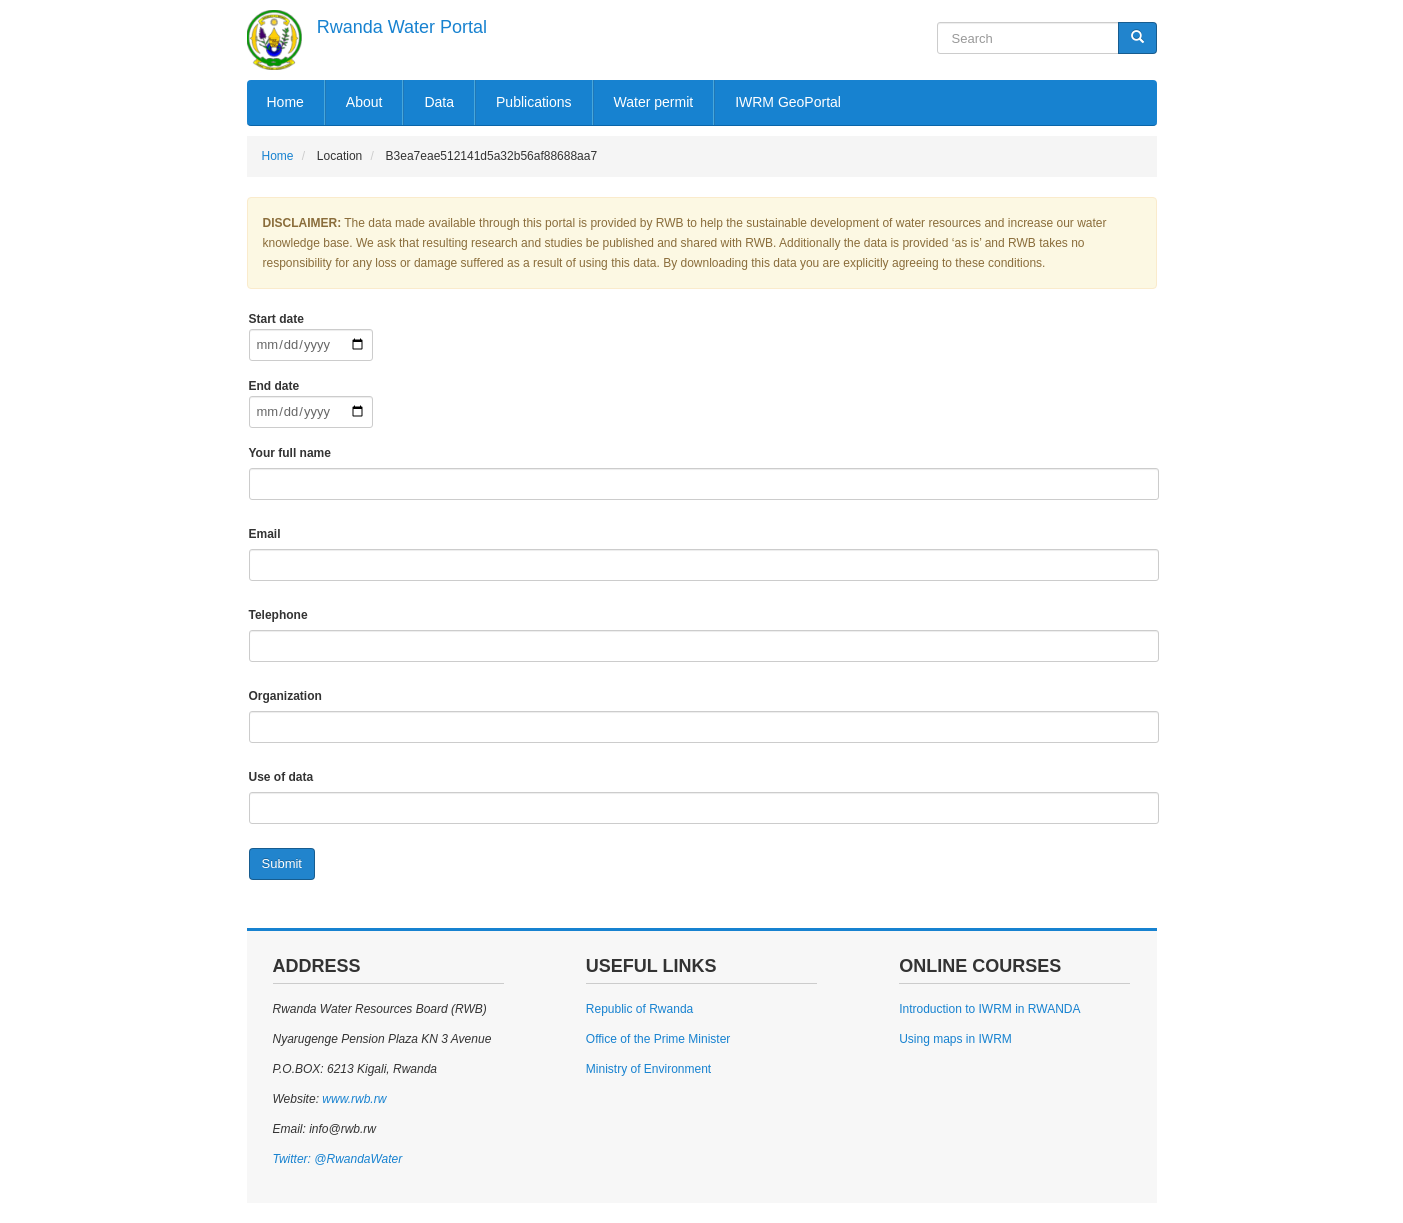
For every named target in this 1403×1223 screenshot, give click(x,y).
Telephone (278, 615)
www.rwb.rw (352, 1099)
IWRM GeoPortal (788, 102)
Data (439, 102)
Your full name (290, 453)
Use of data (281, 777)
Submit (282, 863)
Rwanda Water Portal (402, 27)
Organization (285, 696)
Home (285, 102)
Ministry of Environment (648, 1069)
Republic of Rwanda (639, 1009)
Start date (276, 319)
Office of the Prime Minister (658, 1039)
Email (265, 534)
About (364, 102)
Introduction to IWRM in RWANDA (989, 1009)
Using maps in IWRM (955, 1039)
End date (274, 386)
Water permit (654, 102)
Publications (534, 102)
